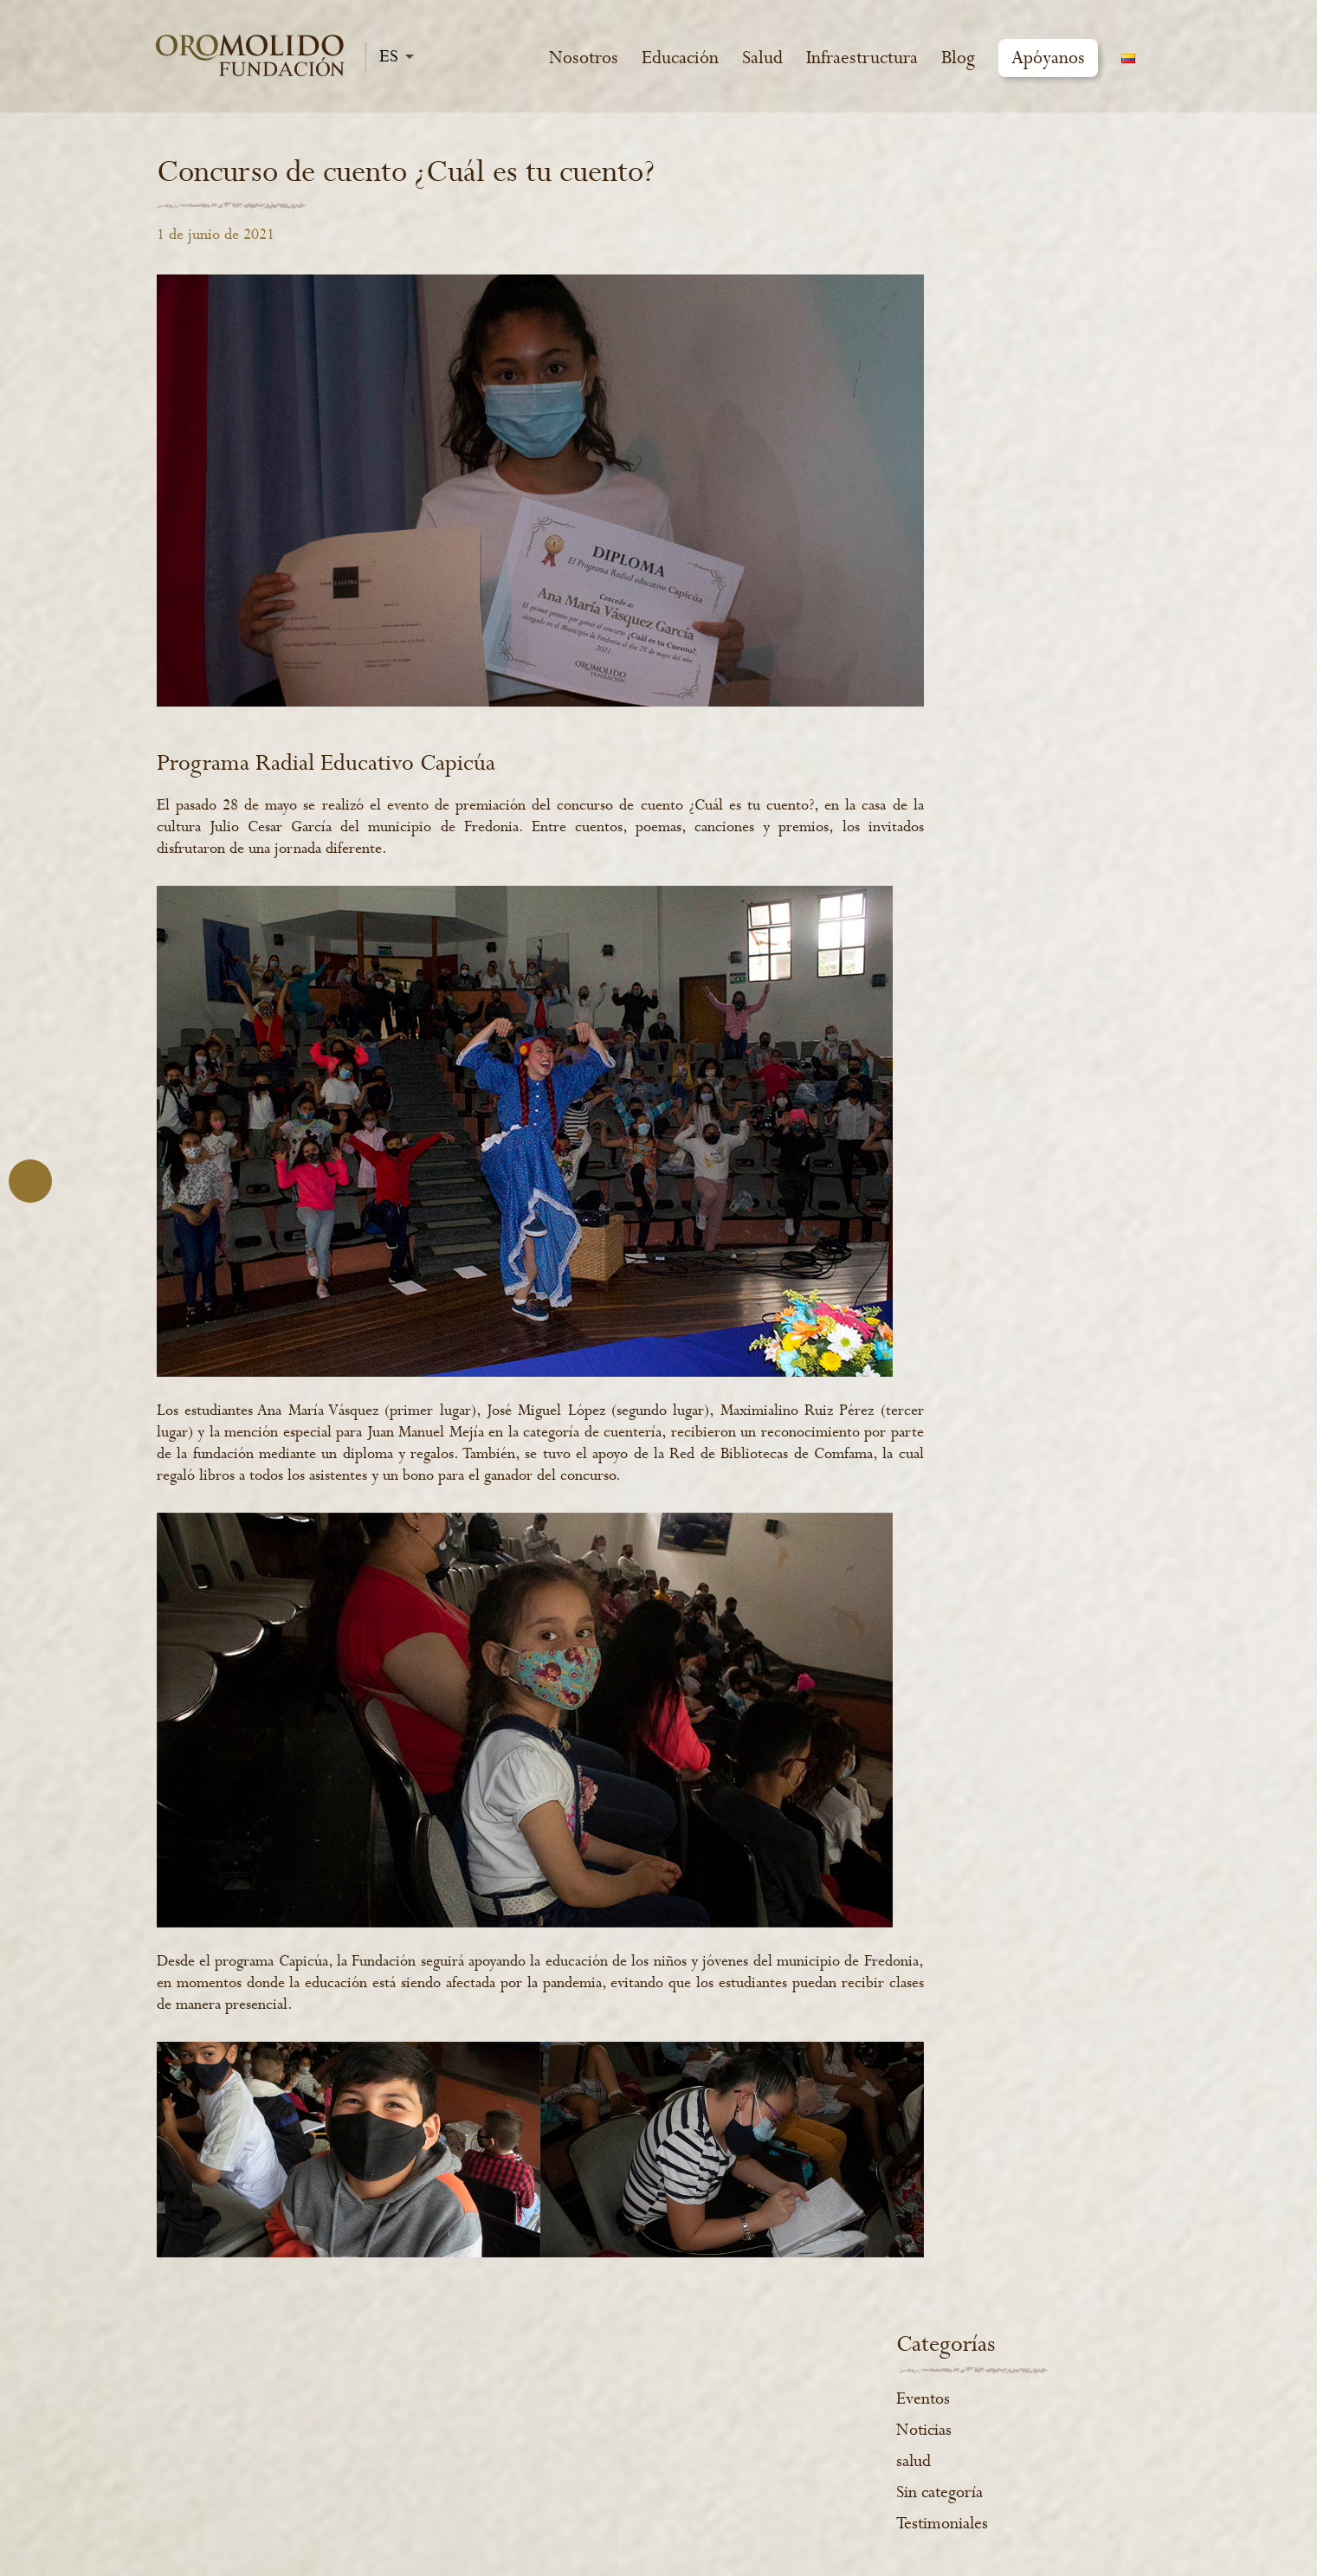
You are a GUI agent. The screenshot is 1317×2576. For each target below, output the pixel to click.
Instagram (956, 2374)
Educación (680, 58)
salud (957, 295)
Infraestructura (862, 58)
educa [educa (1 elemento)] (968, 499)
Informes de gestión (682, 2365)
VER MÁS (403, 2495)
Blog (958, 58)
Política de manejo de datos (708, 2400)
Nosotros (583, 58)
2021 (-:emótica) (970, 2525)
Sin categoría (983, 326)
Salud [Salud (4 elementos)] (1096, 544)
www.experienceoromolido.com (729, 2469)
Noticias (968, 264)
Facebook (911, 2374)
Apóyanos (1048, 58)
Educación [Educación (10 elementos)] (1048, 499)
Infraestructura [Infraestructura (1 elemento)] (1000, 544)
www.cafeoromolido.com (703, 2434)
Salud (762, 58)
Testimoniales (986, 357)
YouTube (1001, 2374)
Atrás (30, 1181)
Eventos (967, 232)
